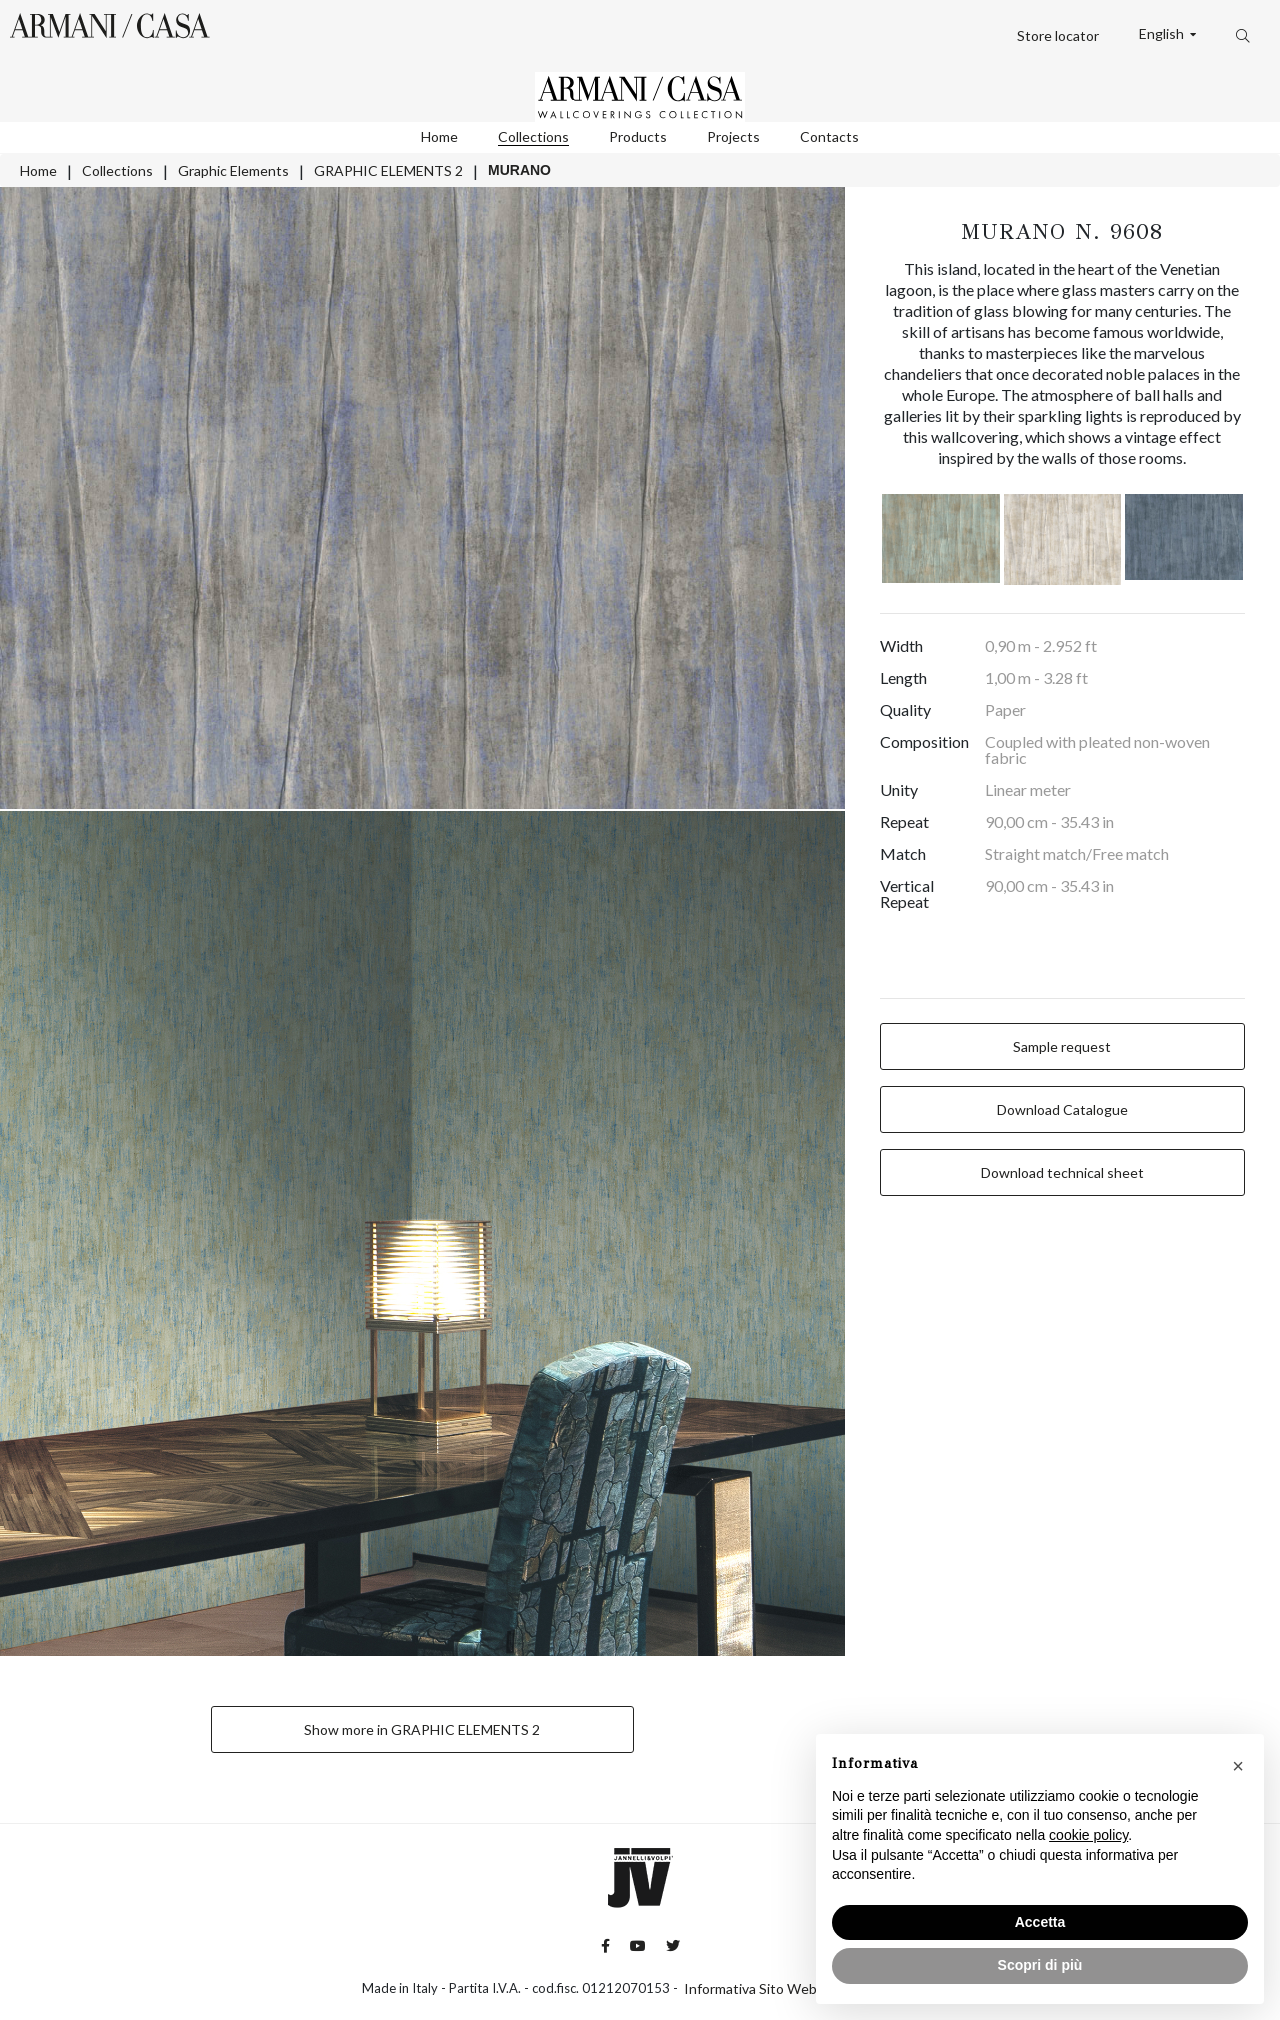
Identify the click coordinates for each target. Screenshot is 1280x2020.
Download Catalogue (1062, 1109)
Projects (733, 136)
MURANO (519, 170)
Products (638, 136)
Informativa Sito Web (750, 1988)
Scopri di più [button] (1040, 1965)
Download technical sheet (1062, 1172)
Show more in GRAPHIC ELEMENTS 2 (422, 1729)
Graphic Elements (233, 170)
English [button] (1163, 34)
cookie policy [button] (1088, 1835)
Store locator (1058, 35)
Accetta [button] (1040, 1922)
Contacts (829, 136)
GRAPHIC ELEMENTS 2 (388, 170)
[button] (1238, 1766)
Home (439, 136)
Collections (533, 136)
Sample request (1062, 1046)
